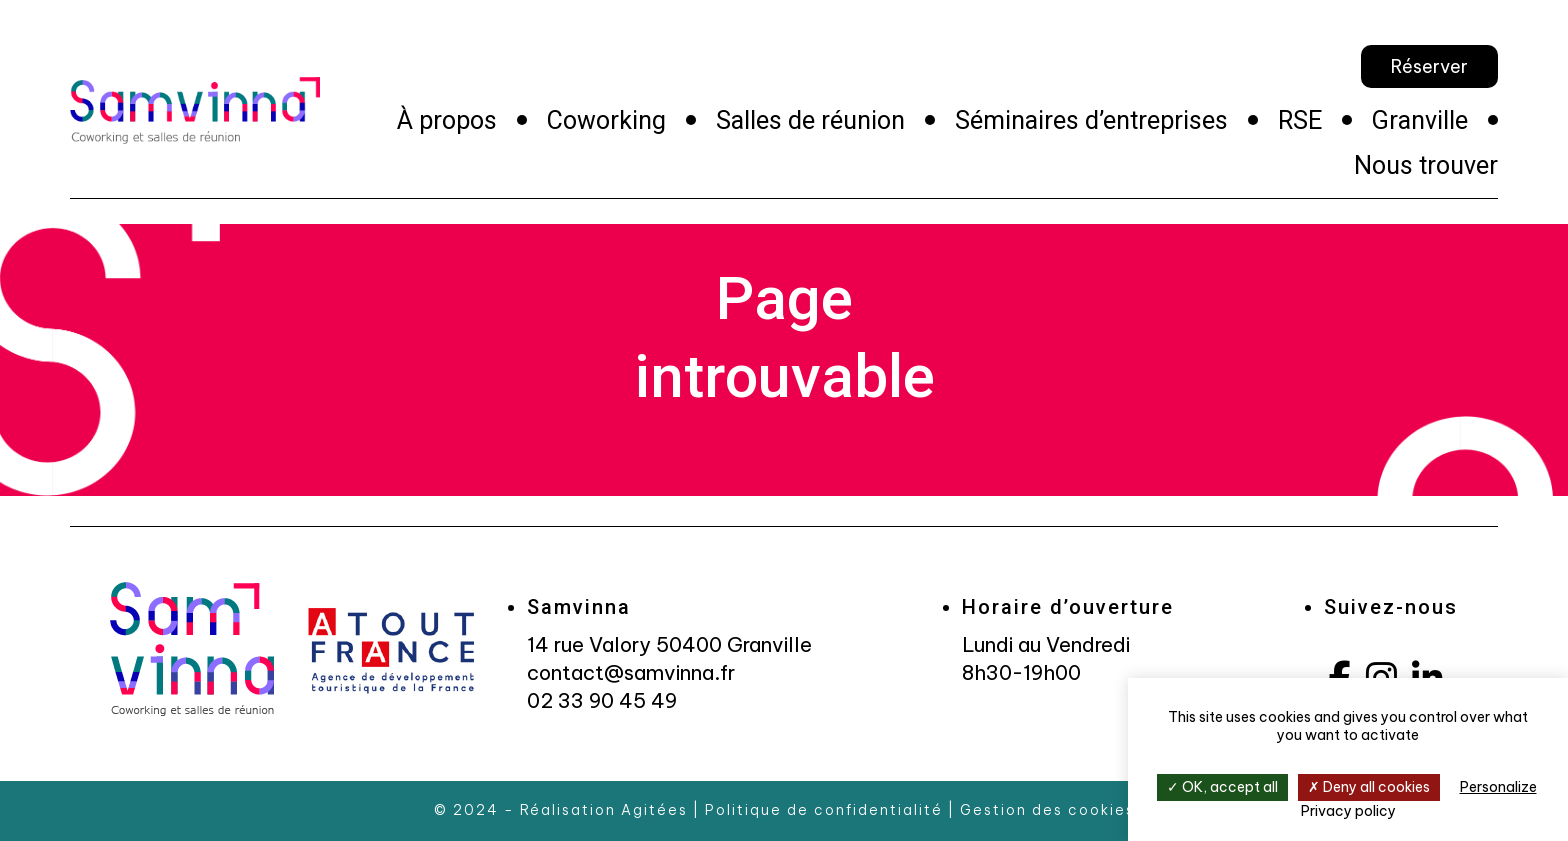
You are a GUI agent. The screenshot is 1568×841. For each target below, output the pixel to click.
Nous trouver (1426, 165)
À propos (447, 120)
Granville (1420, 120)
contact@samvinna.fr (631, 672)
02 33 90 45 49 (602, 700)
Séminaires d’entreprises (1091, 120)
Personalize (1498, 787)
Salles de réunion (810, 120)
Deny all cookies (1369, 787)
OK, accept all (1222, 787)
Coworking (606, 120)
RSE (1300, 120)
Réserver (1429, 66)
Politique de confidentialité (824, 810)
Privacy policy (1348, 811)
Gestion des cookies (1047, 810)
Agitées (654, 810)
